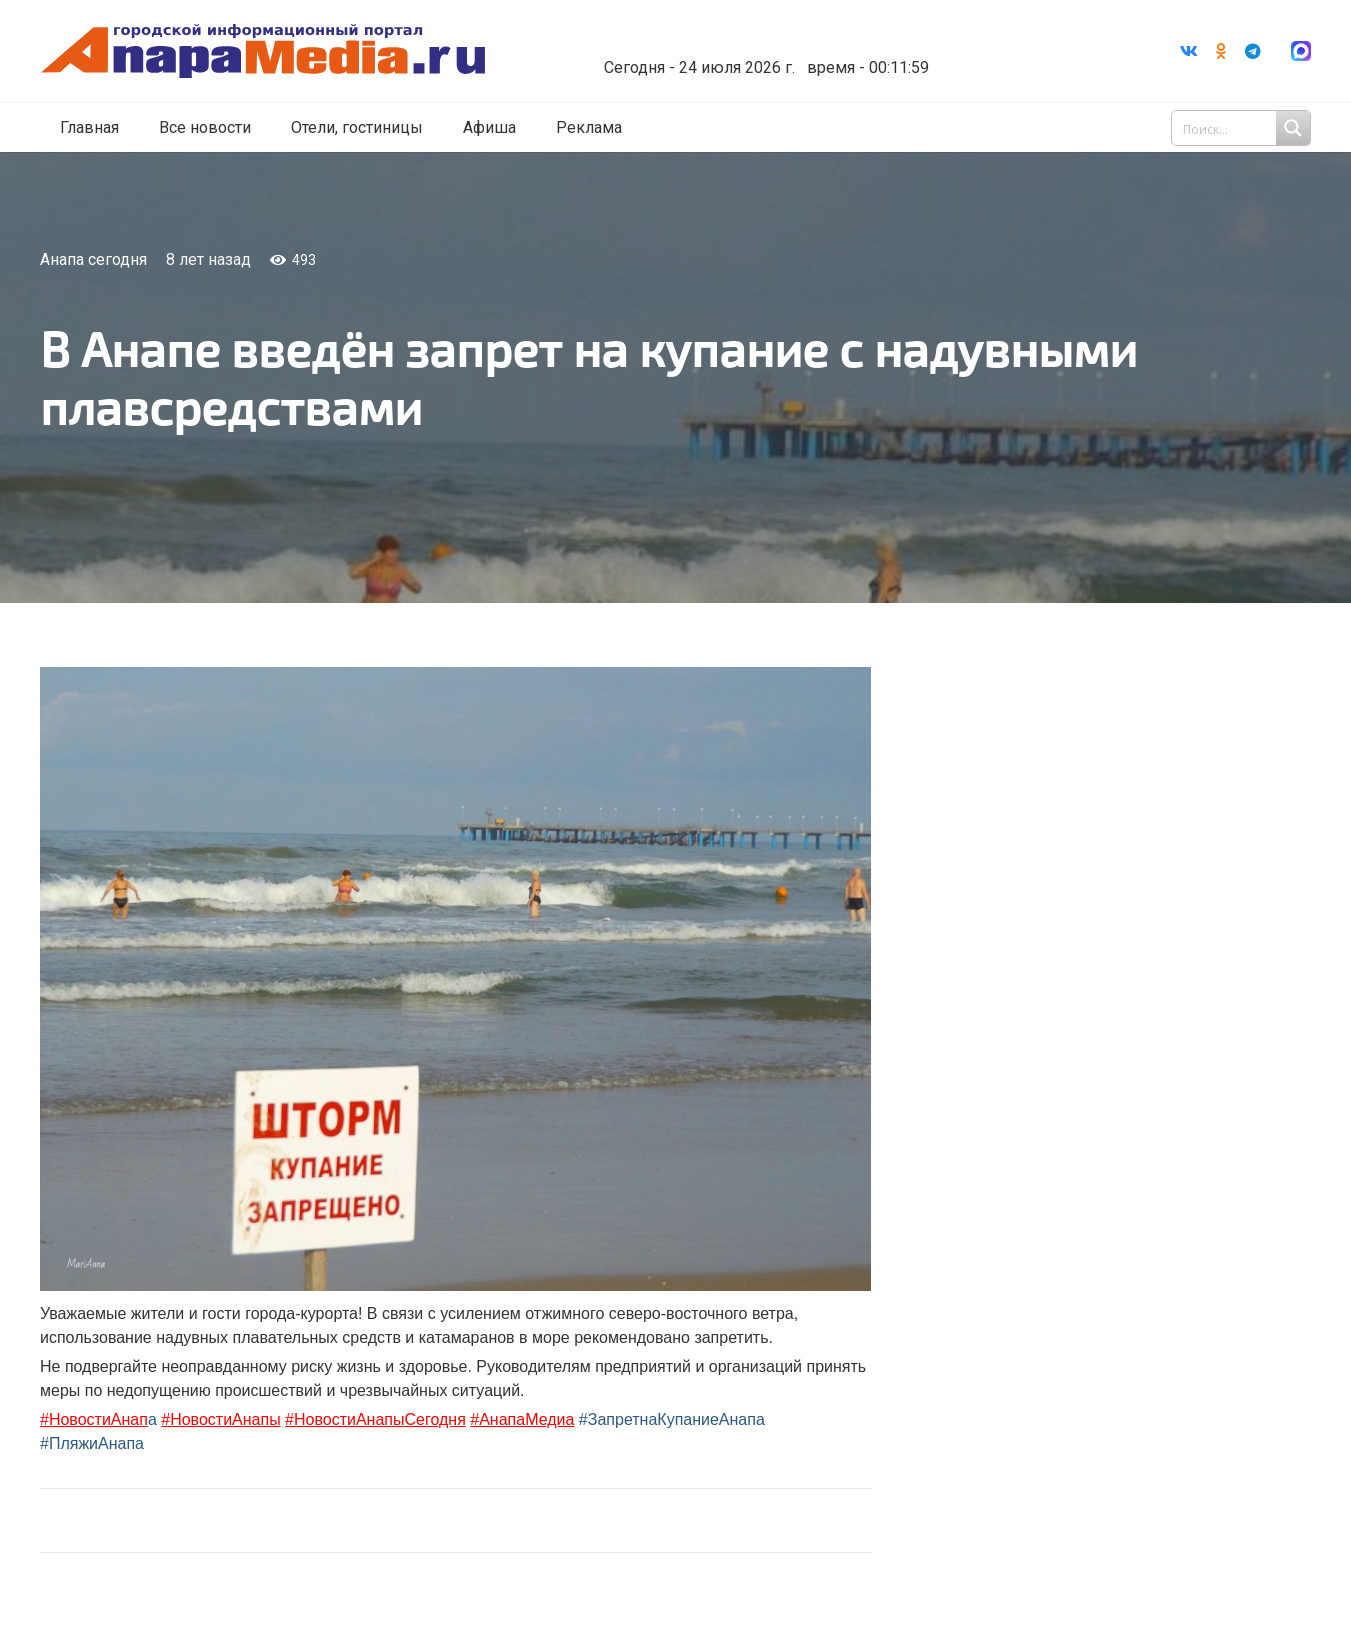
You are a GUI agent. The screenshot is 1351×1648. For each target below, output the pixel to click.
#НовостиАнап (94, 1419)
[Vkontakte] (1189, 51)
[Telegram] (1253, 51)
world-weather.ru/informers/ (759, 53)
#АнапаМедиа (522, 1419)
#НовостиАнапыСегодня (375, 1419)
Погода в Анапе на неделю (759, 35)
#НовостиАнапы (220, 1419)
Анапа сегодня (93, 259)
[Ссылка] (263, 51)
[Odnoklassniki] (1221, 51)
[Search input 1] (1243, 128)
